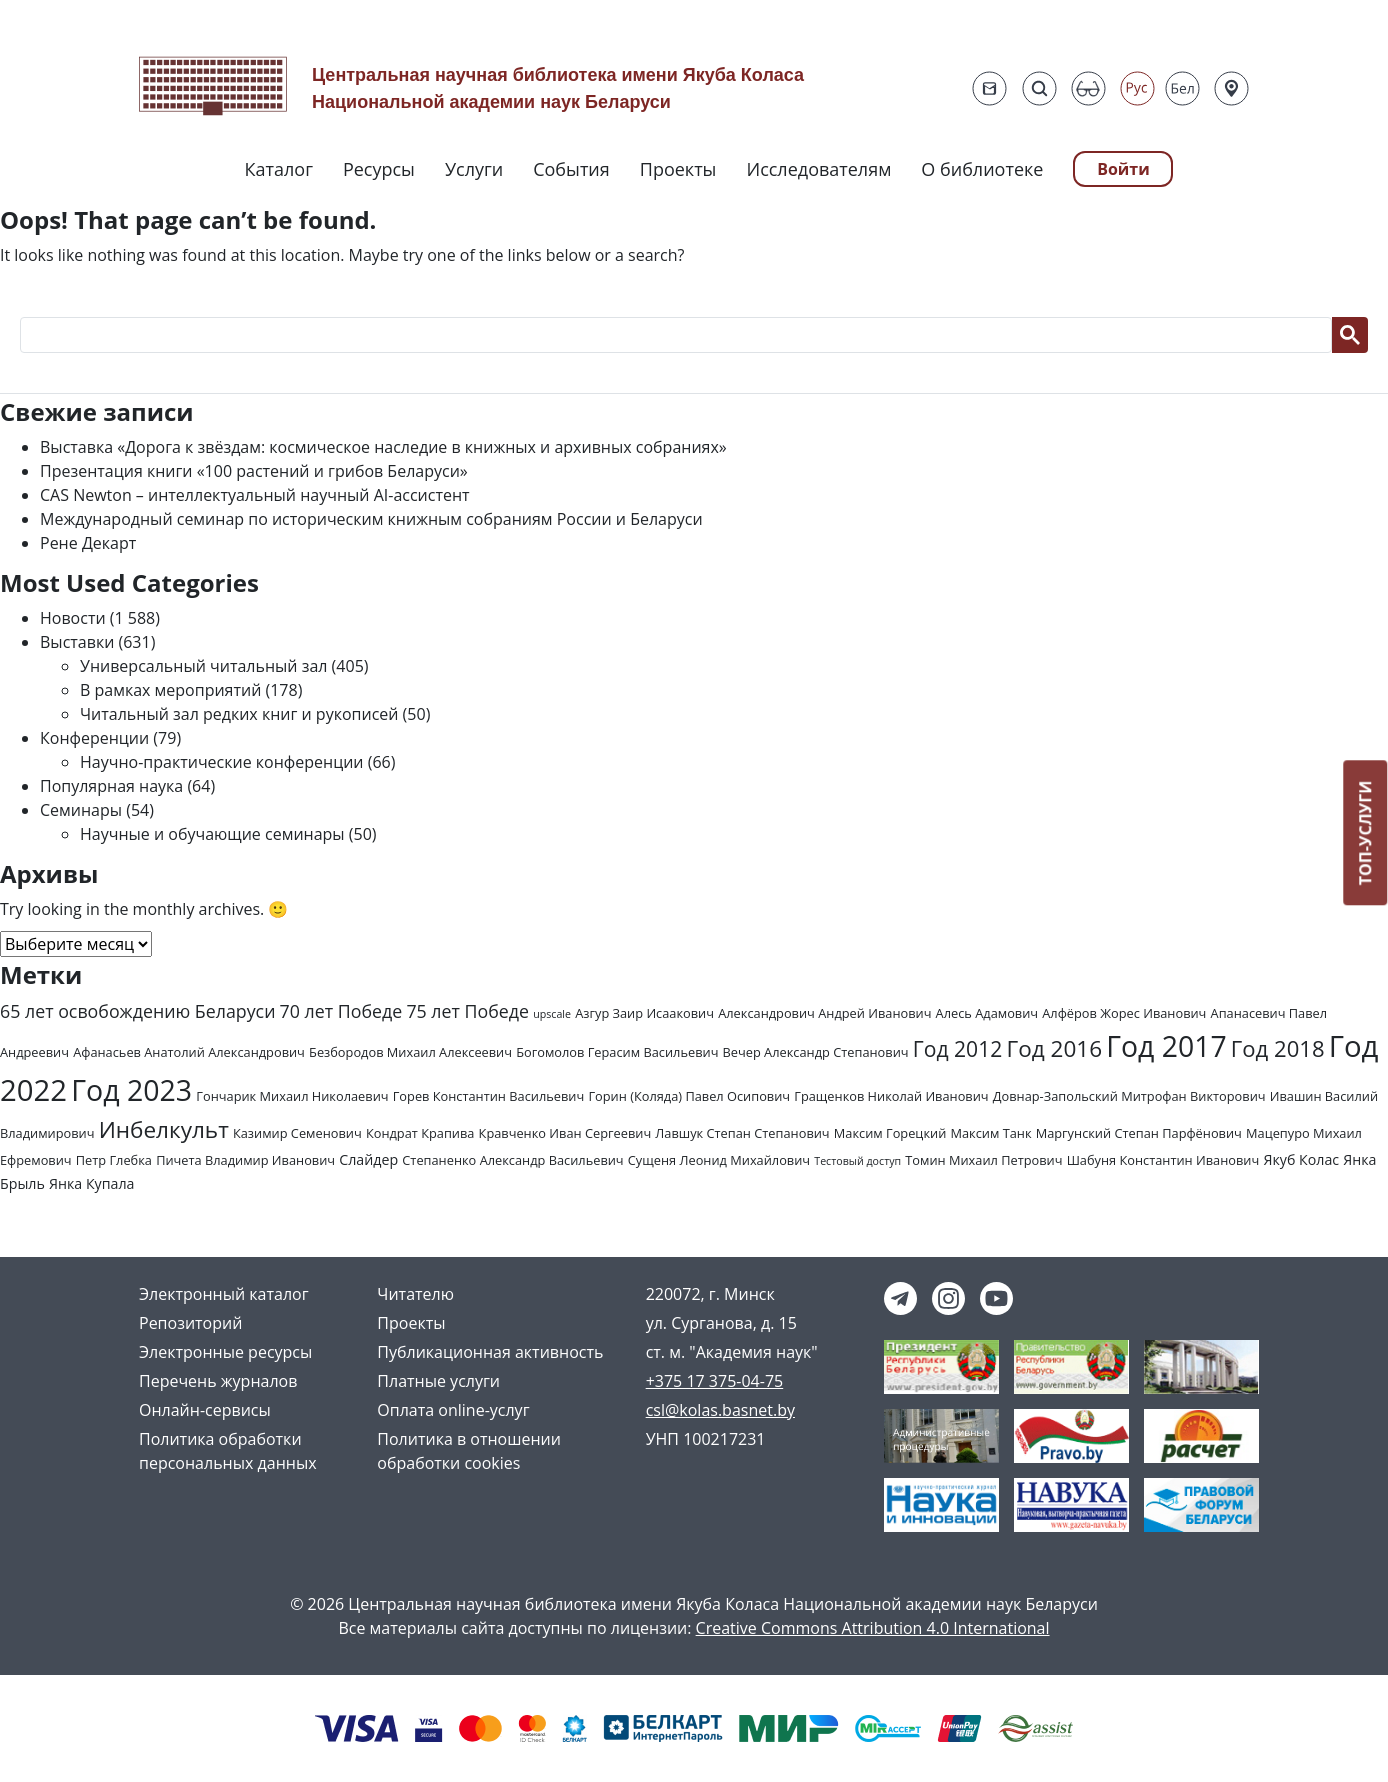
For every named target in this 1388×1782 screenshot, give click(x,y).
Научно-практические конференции (222, 762)
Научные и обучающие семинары (212, 834)
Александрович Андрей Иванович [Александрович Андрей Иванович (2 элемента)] (824, 1013)
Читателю (415, 1294)
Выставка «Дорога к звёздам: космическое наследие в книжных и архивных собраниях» (383, 447)
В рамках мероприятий (170, 690)
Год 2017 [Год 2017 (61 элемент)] (1166, 1046)
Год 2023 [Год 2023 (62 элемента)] (131, 1090)
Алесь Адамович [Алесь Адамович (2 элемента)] (987, 1013)
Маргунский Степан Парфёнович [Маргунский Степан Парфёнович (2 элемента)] (1139, 1133)
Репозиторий (190, 1323)
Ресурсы (379, 169)
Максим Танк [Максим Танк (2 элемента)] (990, 1133)
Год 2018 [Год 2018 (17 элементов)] (1278, 1048)
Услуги (474, 169)
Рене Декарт (88, 543)
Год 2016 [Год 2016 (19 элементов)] (1054, 1048)
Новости (73, 618)
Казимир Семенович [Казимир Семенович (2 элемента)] (297, 1133)
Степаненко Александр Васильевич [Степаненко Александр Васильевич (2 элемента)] (512, 1160)
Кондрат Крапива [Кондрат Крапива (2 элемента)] (420, 1133)
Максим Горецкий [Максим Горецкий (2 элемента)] (890, 1133)
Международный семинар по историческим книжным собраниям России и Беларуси (371, 519)
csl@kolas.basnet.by (720, 1410)
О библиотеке (982, 169)
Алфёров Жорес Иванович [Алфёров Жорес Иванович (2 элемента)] (1124, 1013)
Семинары (81, 810)
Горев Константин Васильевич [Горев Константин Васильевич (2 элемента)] (489, 1096)
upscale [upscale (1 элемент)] (552, 1014)
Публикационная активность (490, 1352)
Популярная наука (111, 786)
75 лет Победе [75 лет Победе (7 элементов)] (467, 1011)
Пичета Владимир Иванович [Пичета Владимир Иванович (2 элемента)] (245, 1160)
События (571, 169)
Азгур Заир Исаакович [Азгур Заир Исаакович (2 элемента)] (644, 1013)
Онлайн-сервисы (205, 1410)
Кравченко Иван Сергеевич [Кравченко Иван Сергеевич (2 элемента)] (565, 1133)
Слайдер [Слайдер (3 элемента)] (368, 1159)
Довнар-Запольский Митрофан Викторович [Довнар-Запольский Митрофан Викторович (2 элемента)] (1129, 1096)
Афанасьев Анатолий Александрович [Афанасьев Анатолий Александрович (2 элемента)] (189, 1052)
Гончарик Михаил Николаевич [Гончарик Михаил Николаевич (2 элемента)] (292, 1096)
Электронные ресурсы (225, 1352)
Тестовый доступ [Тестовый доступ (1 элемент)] (857, 1161)
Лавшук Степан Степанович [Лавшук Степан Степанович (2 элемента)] (742, 1133)
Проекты (678, 169)
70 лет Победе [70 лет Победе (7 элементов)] (341, 1011)
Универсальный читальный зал (203, 666)
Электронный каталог (224, 1294)
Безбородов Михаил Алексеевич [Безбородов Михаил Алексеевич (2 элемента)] (410, 1052)
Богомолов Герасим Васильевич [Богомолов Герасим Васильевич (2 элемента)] (617, 1052)
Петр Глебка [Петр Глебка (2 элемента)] (114, 1160)
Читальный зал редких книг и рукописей (239, 714)
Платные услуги (438, 1381)
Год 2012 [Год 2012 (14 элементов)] (958, 1048)
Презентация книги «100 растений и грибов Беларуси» (254, 471)
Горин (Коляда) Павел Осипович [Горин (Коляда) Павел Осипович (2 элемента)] (689, 1096)
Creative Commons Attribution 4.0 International (873, 1628)
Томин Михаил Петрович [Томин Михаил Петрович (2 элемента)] (983, 1160)
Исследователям (818, 169)
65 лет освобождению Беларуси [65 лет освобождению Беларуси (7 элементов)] (137, 1011)
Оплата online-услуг (453, 1410)
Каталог (279, 169)
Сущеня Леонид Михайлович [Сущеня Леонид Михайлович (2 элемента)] (719, 1160)
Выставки (77, 642)
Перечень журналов (218, 1381)
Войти (1123, 169)
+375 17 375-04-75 (715, 1381)
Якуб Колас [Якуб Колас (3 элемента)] (1301, 1159)
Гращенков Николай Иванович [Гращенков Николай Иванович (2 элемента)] (891, 1096)
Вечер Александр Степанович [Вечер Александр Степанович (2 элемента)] (816, 1052)
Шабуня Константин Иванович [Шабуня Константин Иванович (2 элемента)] (1163, 1160)
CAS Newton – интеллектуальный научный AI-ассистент (255, 495)
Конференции (94, 738)
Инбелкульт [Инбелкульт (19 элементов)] (164, 1129)
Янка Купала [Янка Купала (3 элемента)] (91, 1183)
